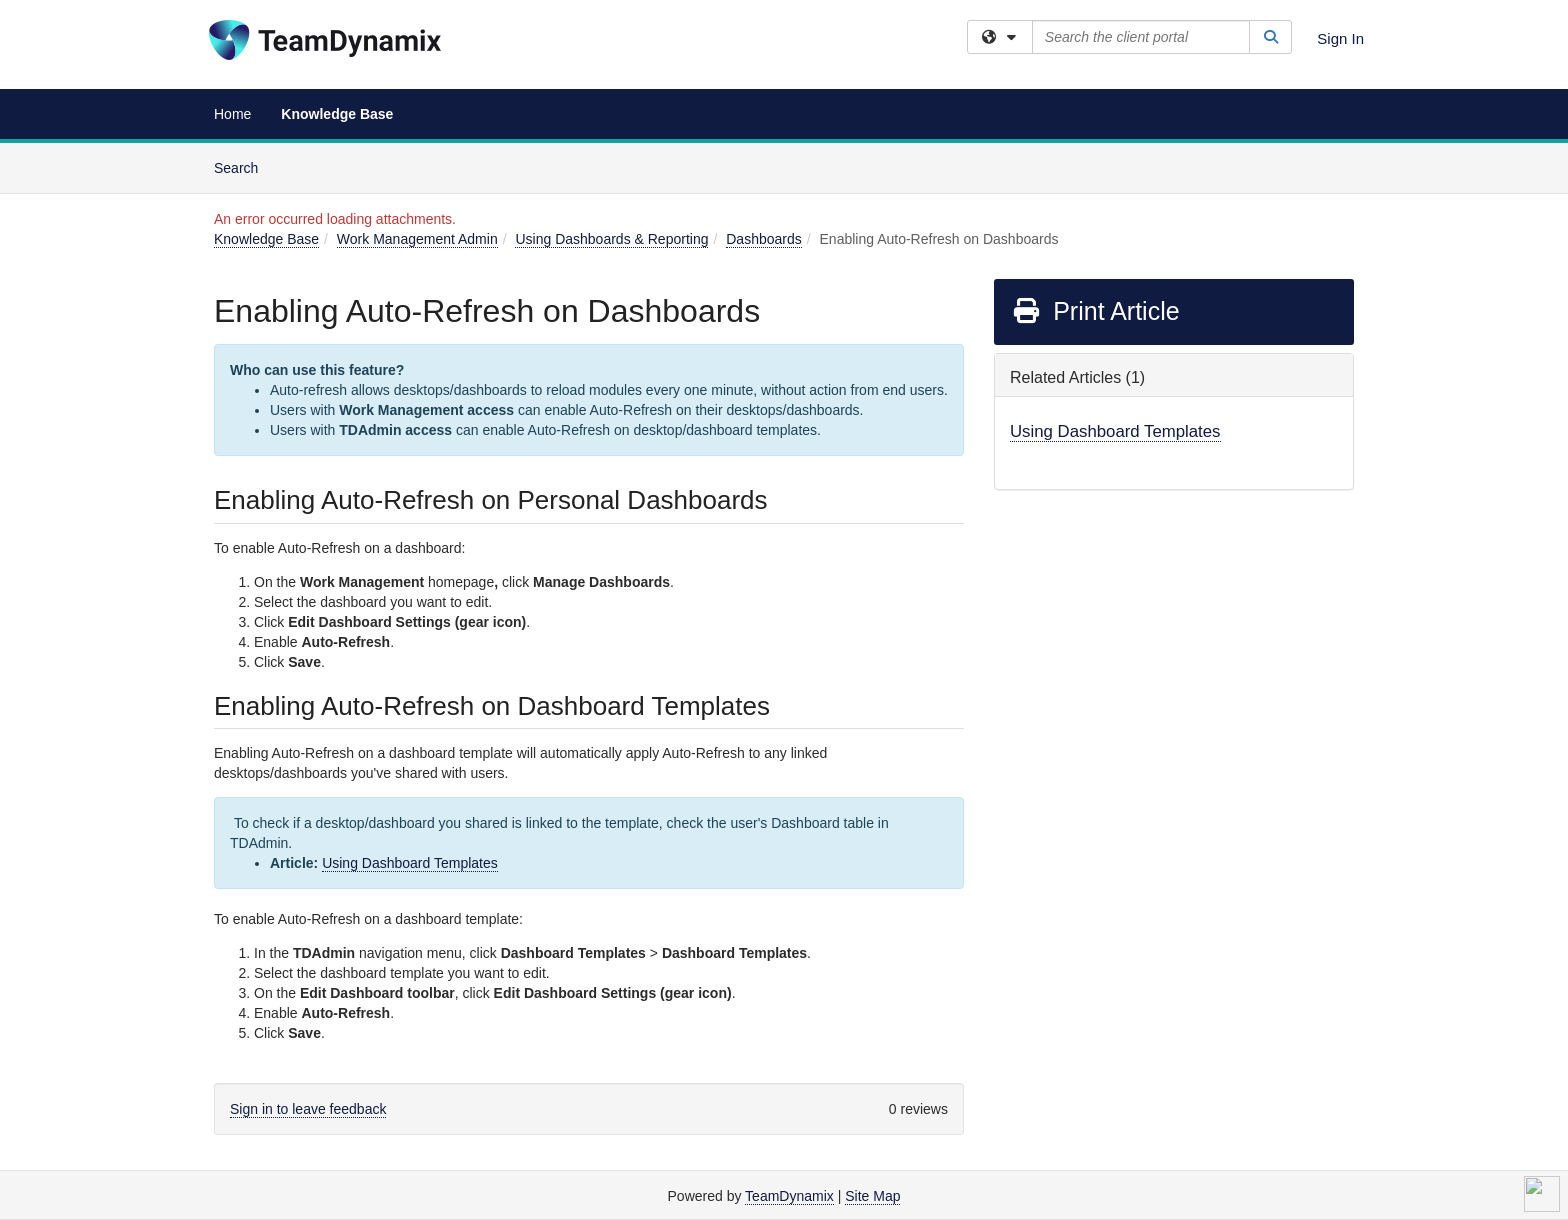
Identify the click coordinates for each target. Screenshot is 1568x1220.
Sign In (1340, 38)
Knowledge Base (337, 114)
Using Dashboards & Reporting (611, 239)
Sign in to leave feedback (308, 1109)
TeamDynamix (789, 1196)
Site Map (872, 1196)
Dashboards (764, 239)
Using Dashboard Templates (410, 863)
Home (232, 114)
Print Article (1095, 311)
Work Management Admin (417, 239)
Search (243, 166)
